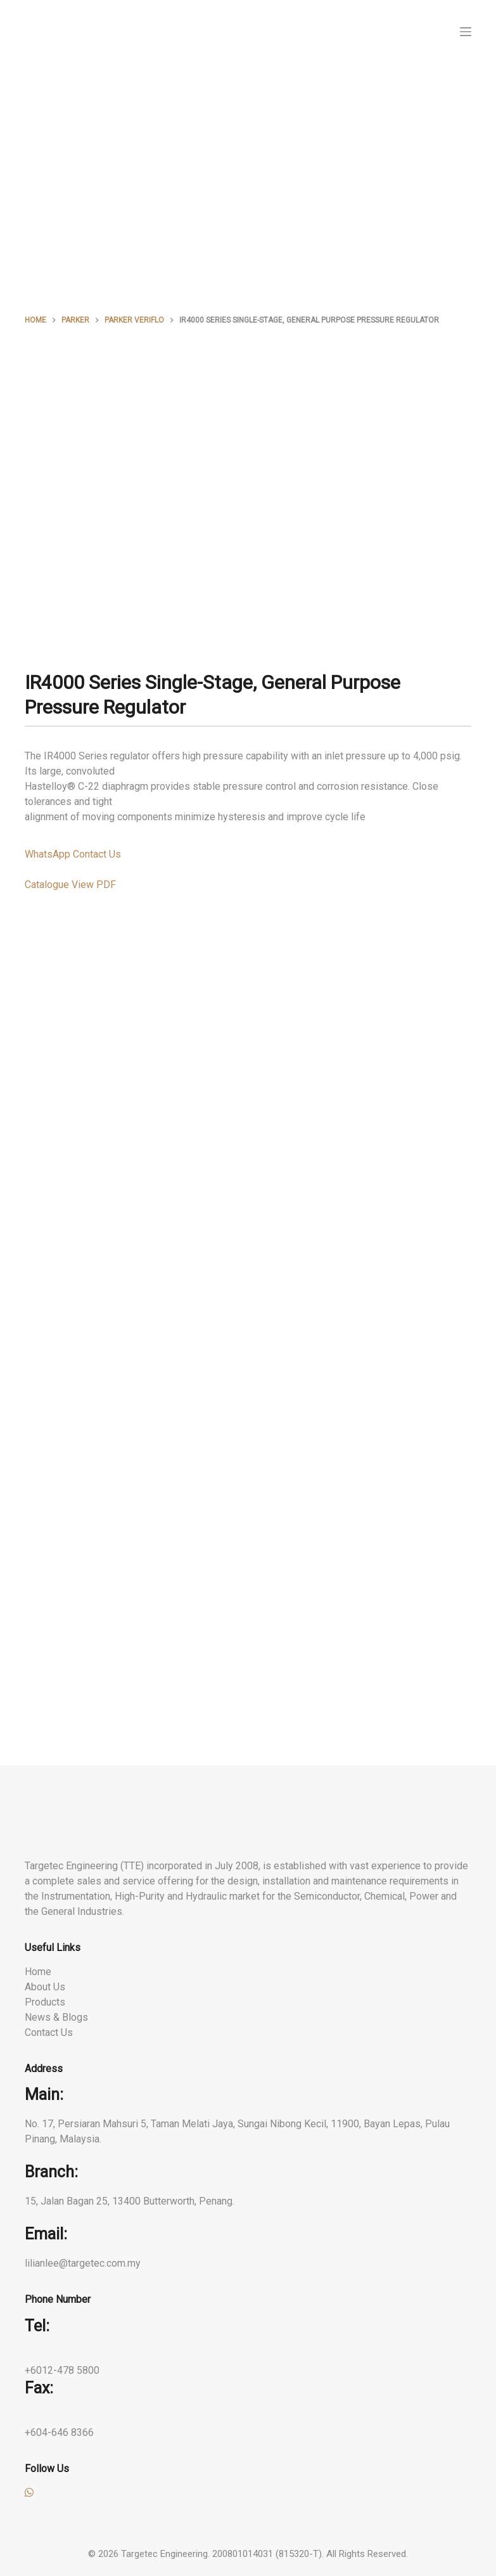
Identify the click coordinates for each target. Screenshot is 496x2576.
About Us (45, 1987)
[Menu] (465, 31)
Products (45, 2002)
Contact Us (49, 2032)
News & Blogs (56, 2017)
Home (38, 1972)
